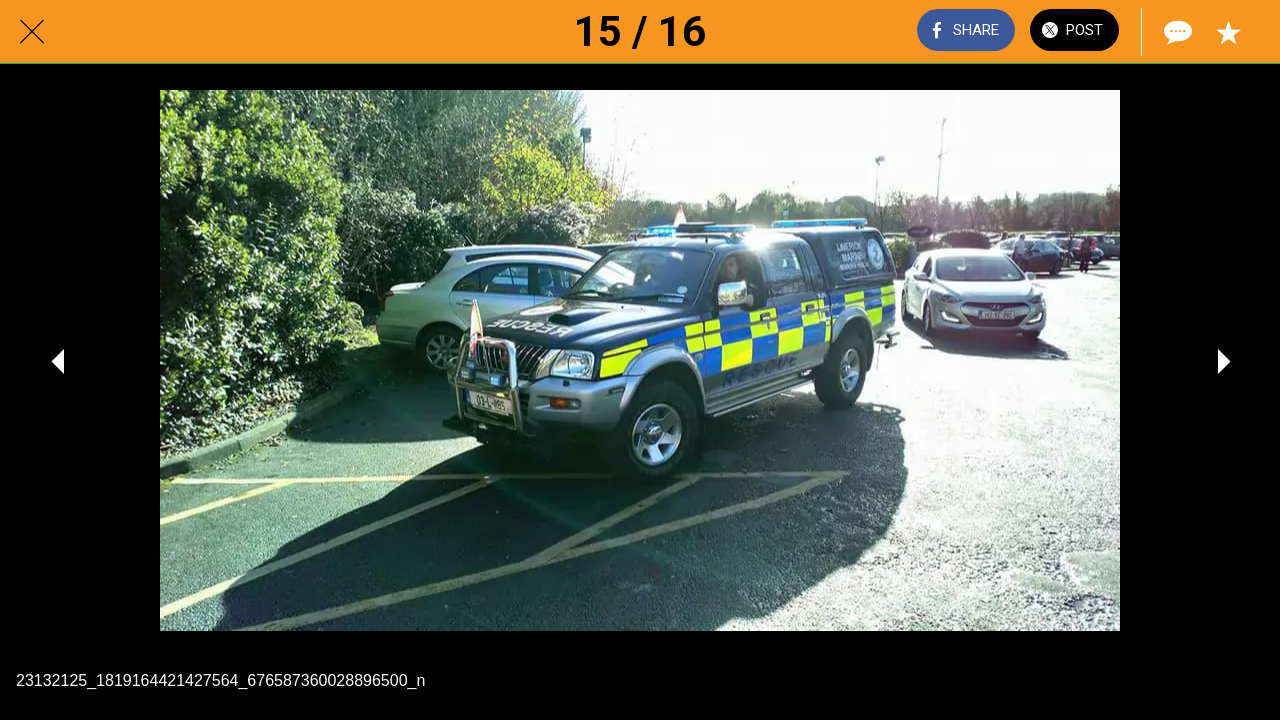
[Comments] (1176, 32)
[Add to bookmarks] (1228, 32)
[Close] (32, 32)
